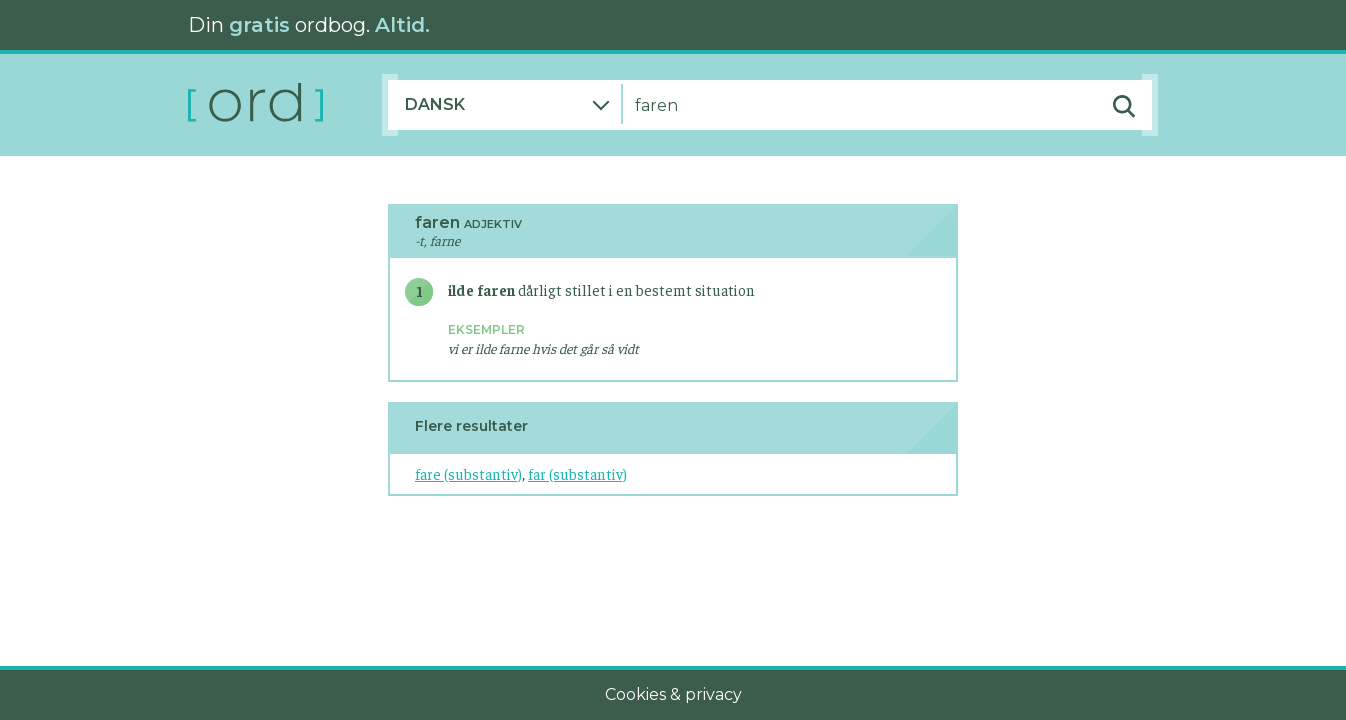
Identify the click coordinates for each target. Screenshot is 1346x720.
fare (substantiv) (468, 473)
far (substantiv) (577, 473)
